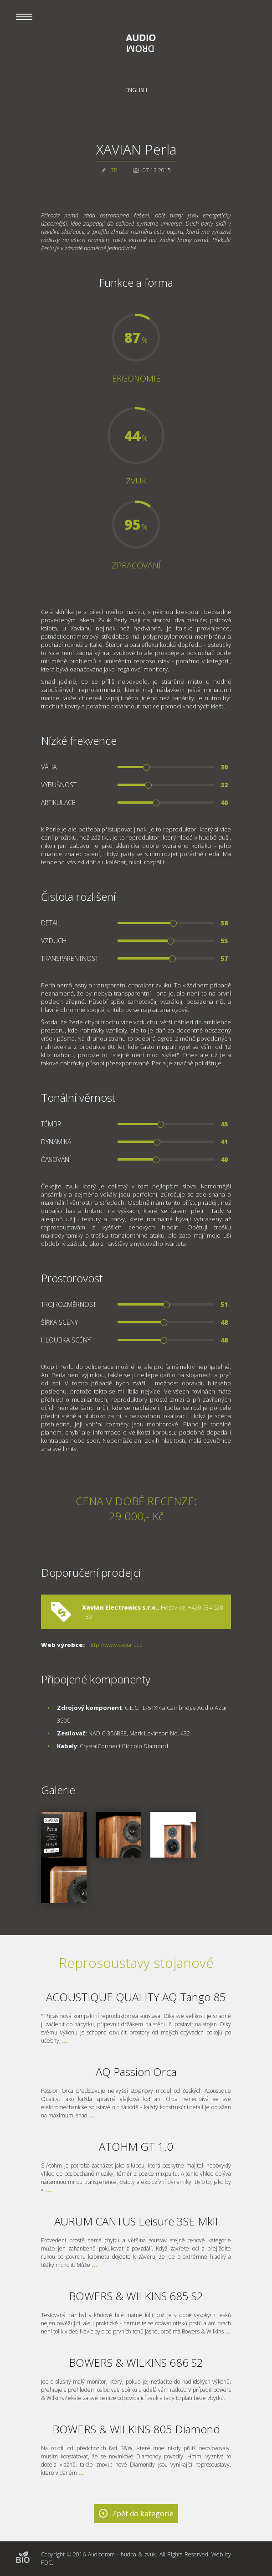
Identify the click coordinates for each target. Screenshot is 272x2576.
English (136, 90)
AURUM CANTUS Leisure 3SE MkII (136, 2221)
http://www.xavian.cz (115, 1645)
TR (114, 170)
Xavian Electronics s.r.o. (120, 1607)
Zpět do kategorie (143, 2514)
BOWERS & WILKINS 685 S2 (136, 2295)
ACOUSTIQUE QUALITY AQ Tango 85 (136, 1996)
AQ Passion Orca (136, 2071)
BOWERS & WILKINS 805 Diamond (136, 2429)
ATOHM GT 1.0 (136, 2146)
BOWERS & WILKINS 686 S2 (136, 2362)
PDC (46, 2562)
